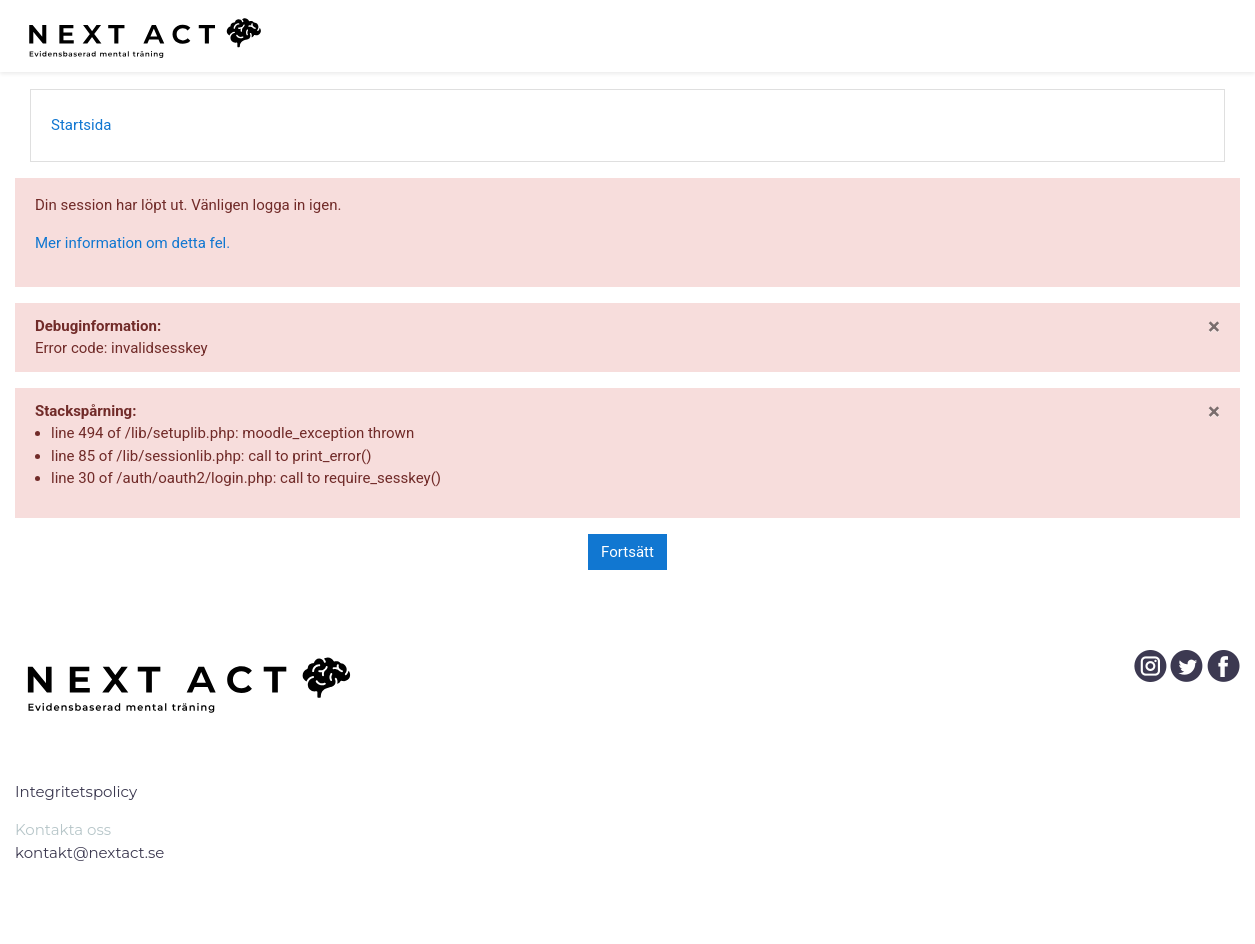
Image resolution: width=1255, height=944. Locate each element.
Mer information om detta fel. (132, 243)
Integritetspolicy (76, 791)
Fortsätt (627, 552)
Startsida (81, 125)
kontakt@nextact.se (89, 852)
